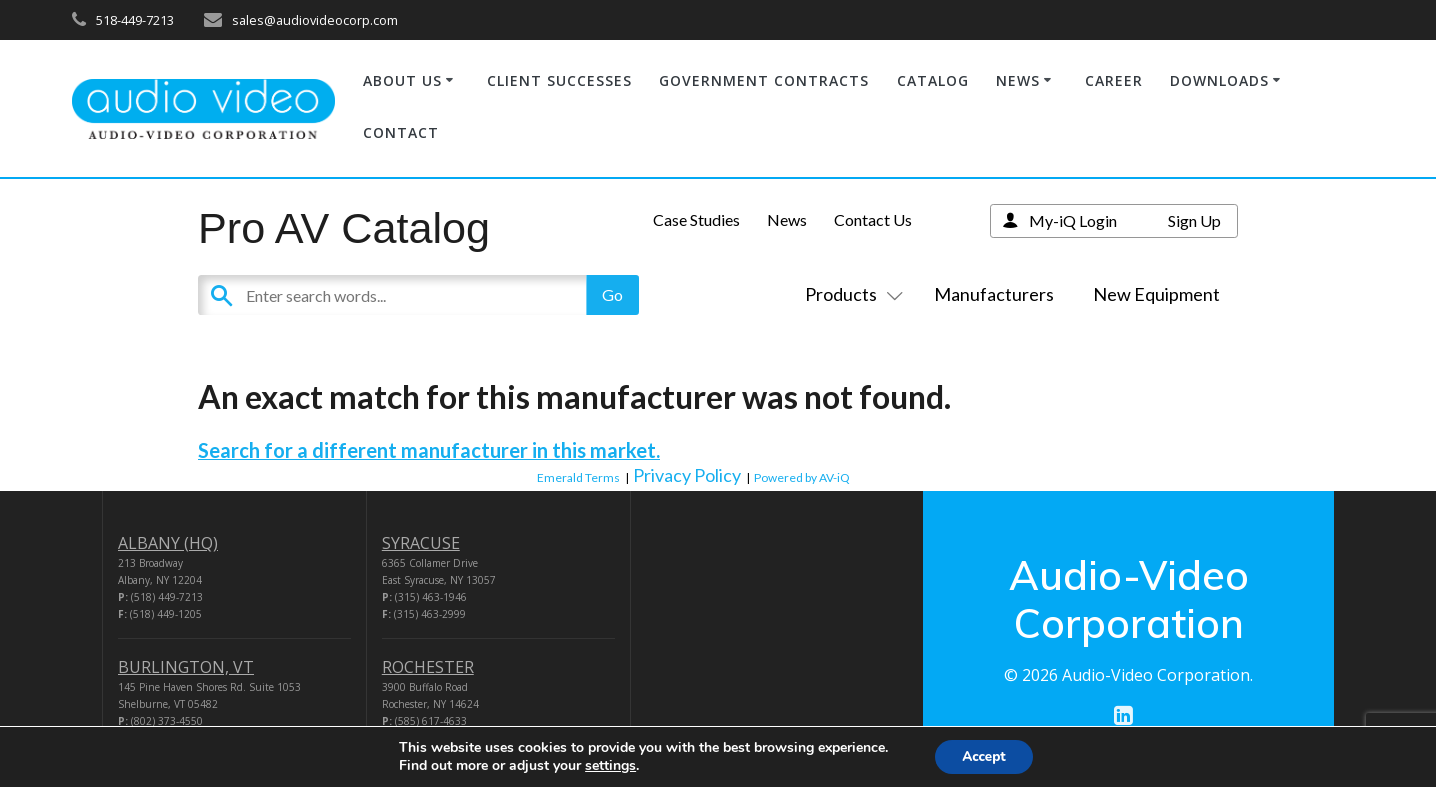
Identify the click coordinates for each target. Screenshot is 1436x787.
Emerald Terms (578, 477)
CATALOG (933, 80)
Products (850, 294)
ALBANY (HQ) (168, 543)
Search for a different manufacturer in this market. (429, 450)
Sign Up (1194, 220)
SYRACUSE (421, 543)
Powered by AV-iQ (802, 477)
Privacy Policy (687, 475)
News (787, 219)
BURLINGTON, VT (186, 667)
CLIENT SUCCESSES (559, 80)
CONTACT (401, 132)
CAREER (1114, 80)
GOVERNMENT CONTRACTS (764, 80)
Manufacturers (994, 294)
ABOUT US (402, 80)
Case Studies (696, 219)
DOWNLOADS (1219, 80)
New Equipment (1156, 294)
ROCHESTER (428, 667)
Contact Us (873, 219)
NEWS (1018, 80)
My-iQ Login (1073, 220)
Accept (983, 755)
